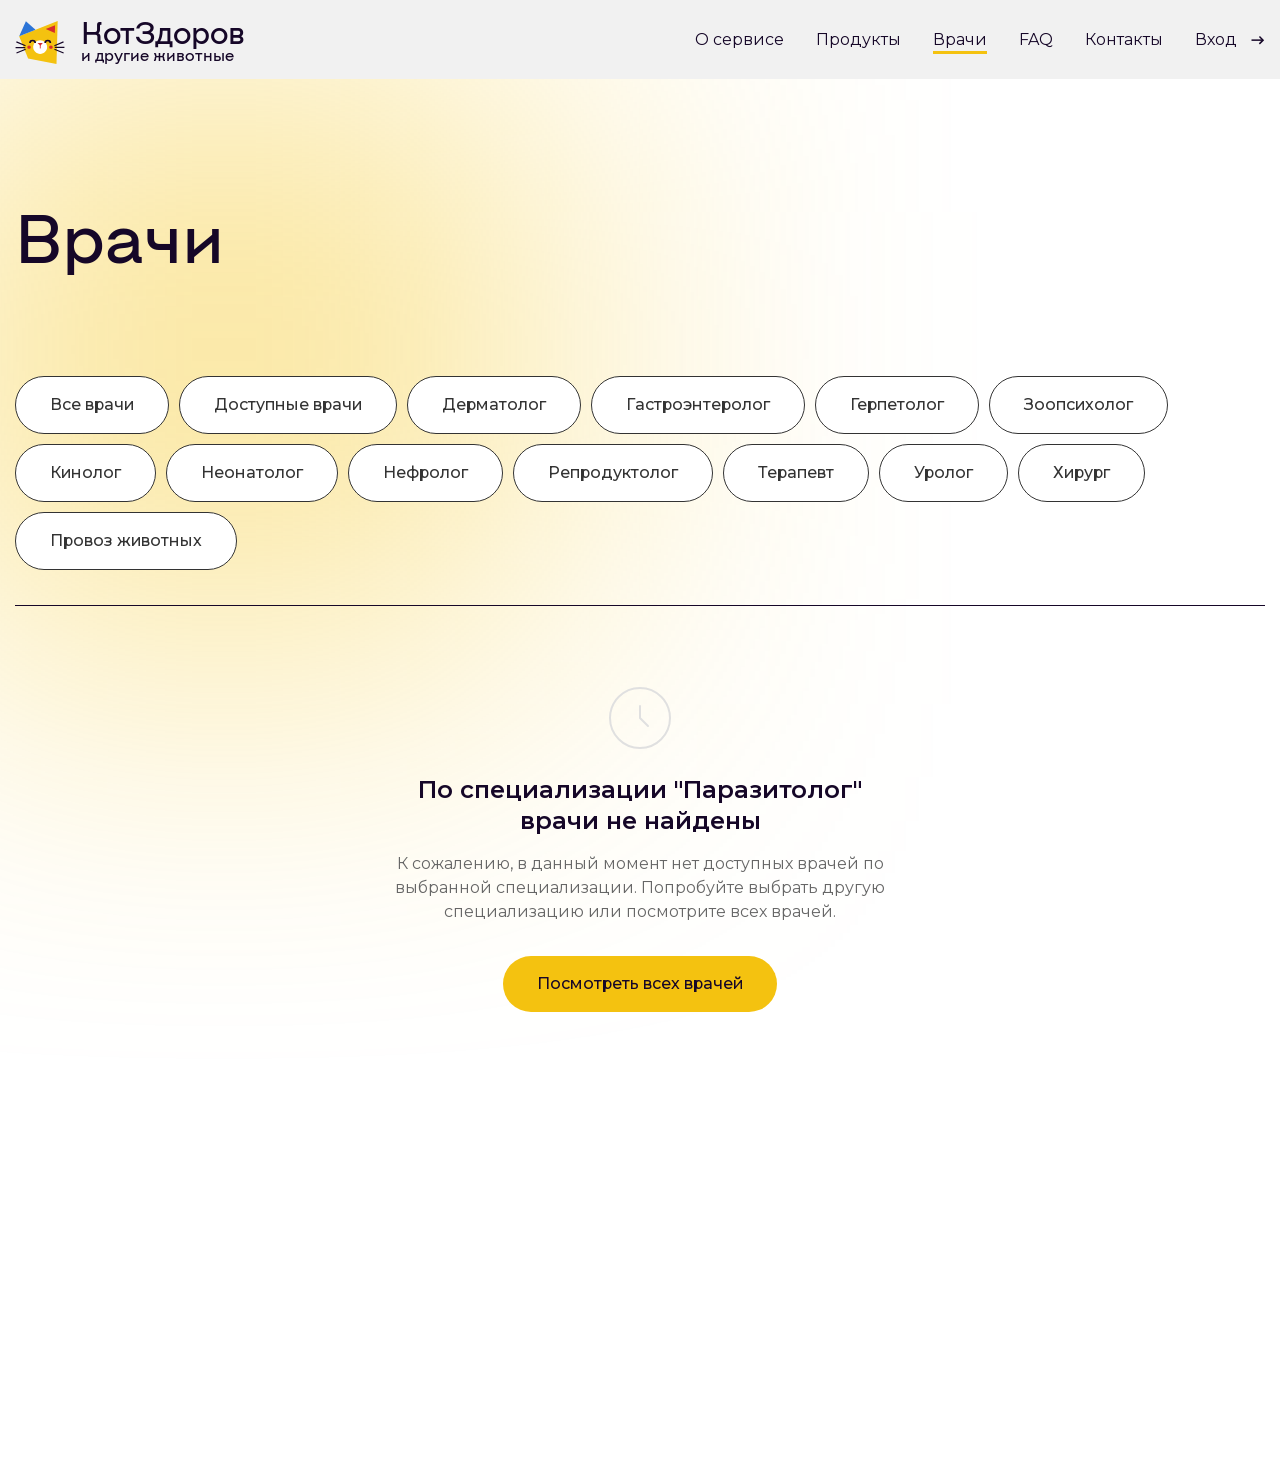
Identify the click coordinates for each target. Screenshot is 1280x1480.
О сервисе (739, 39)
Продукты (858, 39)
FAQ (1036, 39)
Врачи (960, 39)
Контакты (1124, 39)
